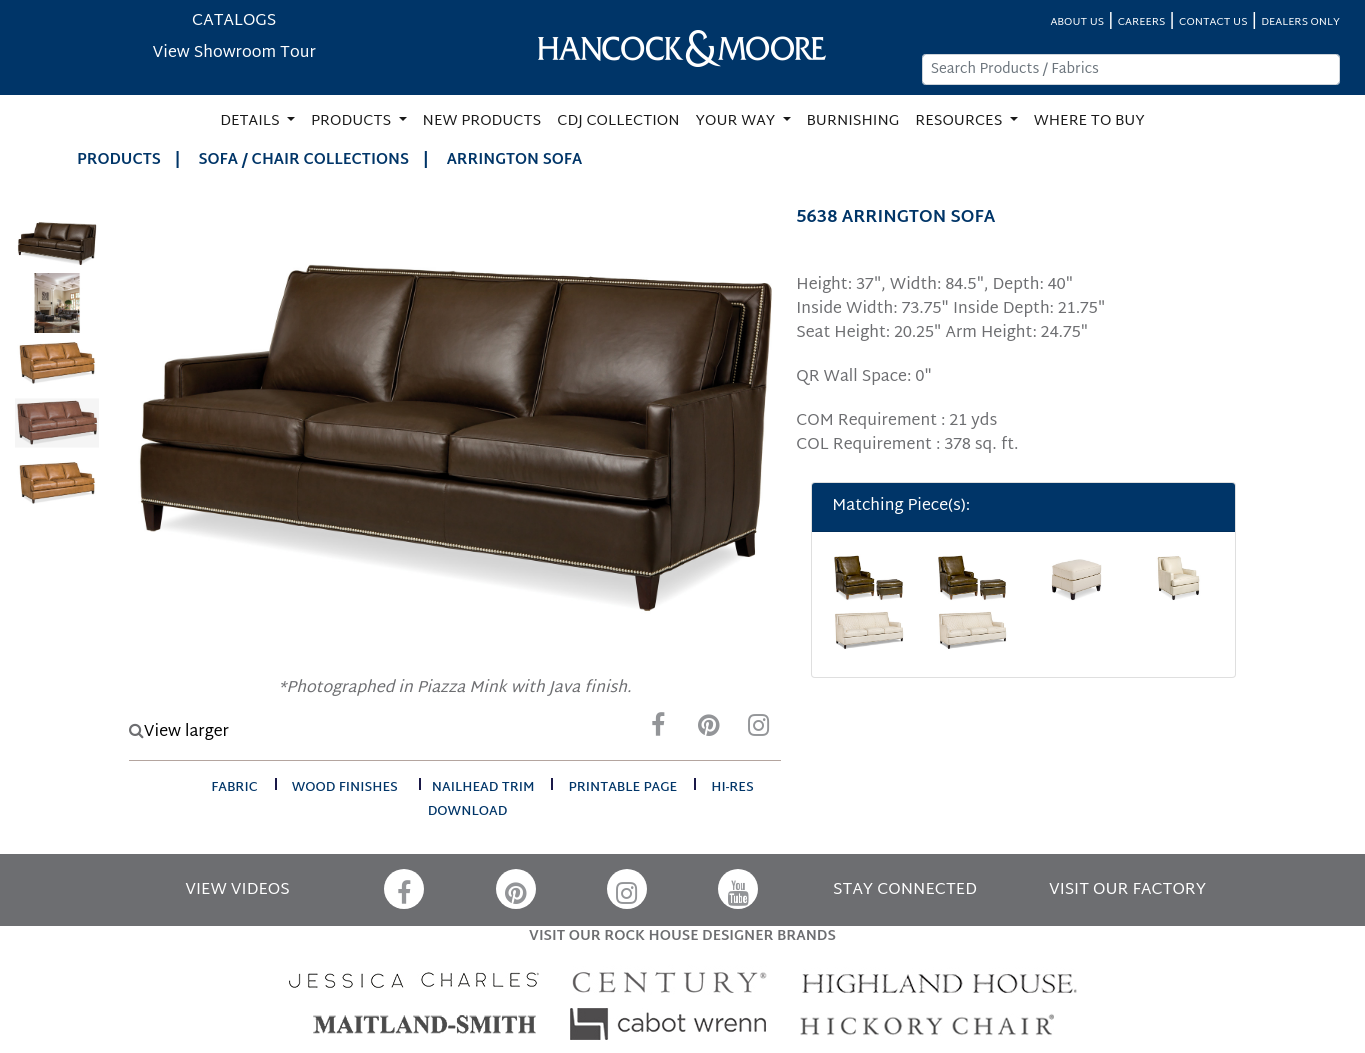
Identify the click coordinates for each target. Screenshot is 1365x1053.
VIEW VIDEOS (237, 890)
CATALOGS (234, 21)
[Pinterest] (708, 730)
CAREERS (1142, 22)
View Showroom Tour (234, 53)
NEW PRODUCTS (482, 121)
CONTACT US (1213, 22)
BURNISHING (853, 121)
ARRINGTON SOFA (514, 160)
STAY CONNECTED (905, 890)
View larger (179, 732)
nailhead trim (483, 788)
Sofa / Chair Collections (304, 160)
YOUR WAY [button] (737, 121)
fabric (234, 788)
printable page (622, 788)
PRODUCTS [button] (353, 121)
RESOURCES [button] (960, 121)
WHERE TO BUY (1089, 121)
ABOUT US (1077, 22)
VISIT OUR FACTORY (1127, 890)
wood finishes (345, 788)
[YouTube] (738, 889)
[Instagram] (758, 730)
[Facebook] (658, 730)
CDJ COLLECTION (618, 121)
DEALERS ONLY (1300, 22)
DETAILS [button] (251, 121)
